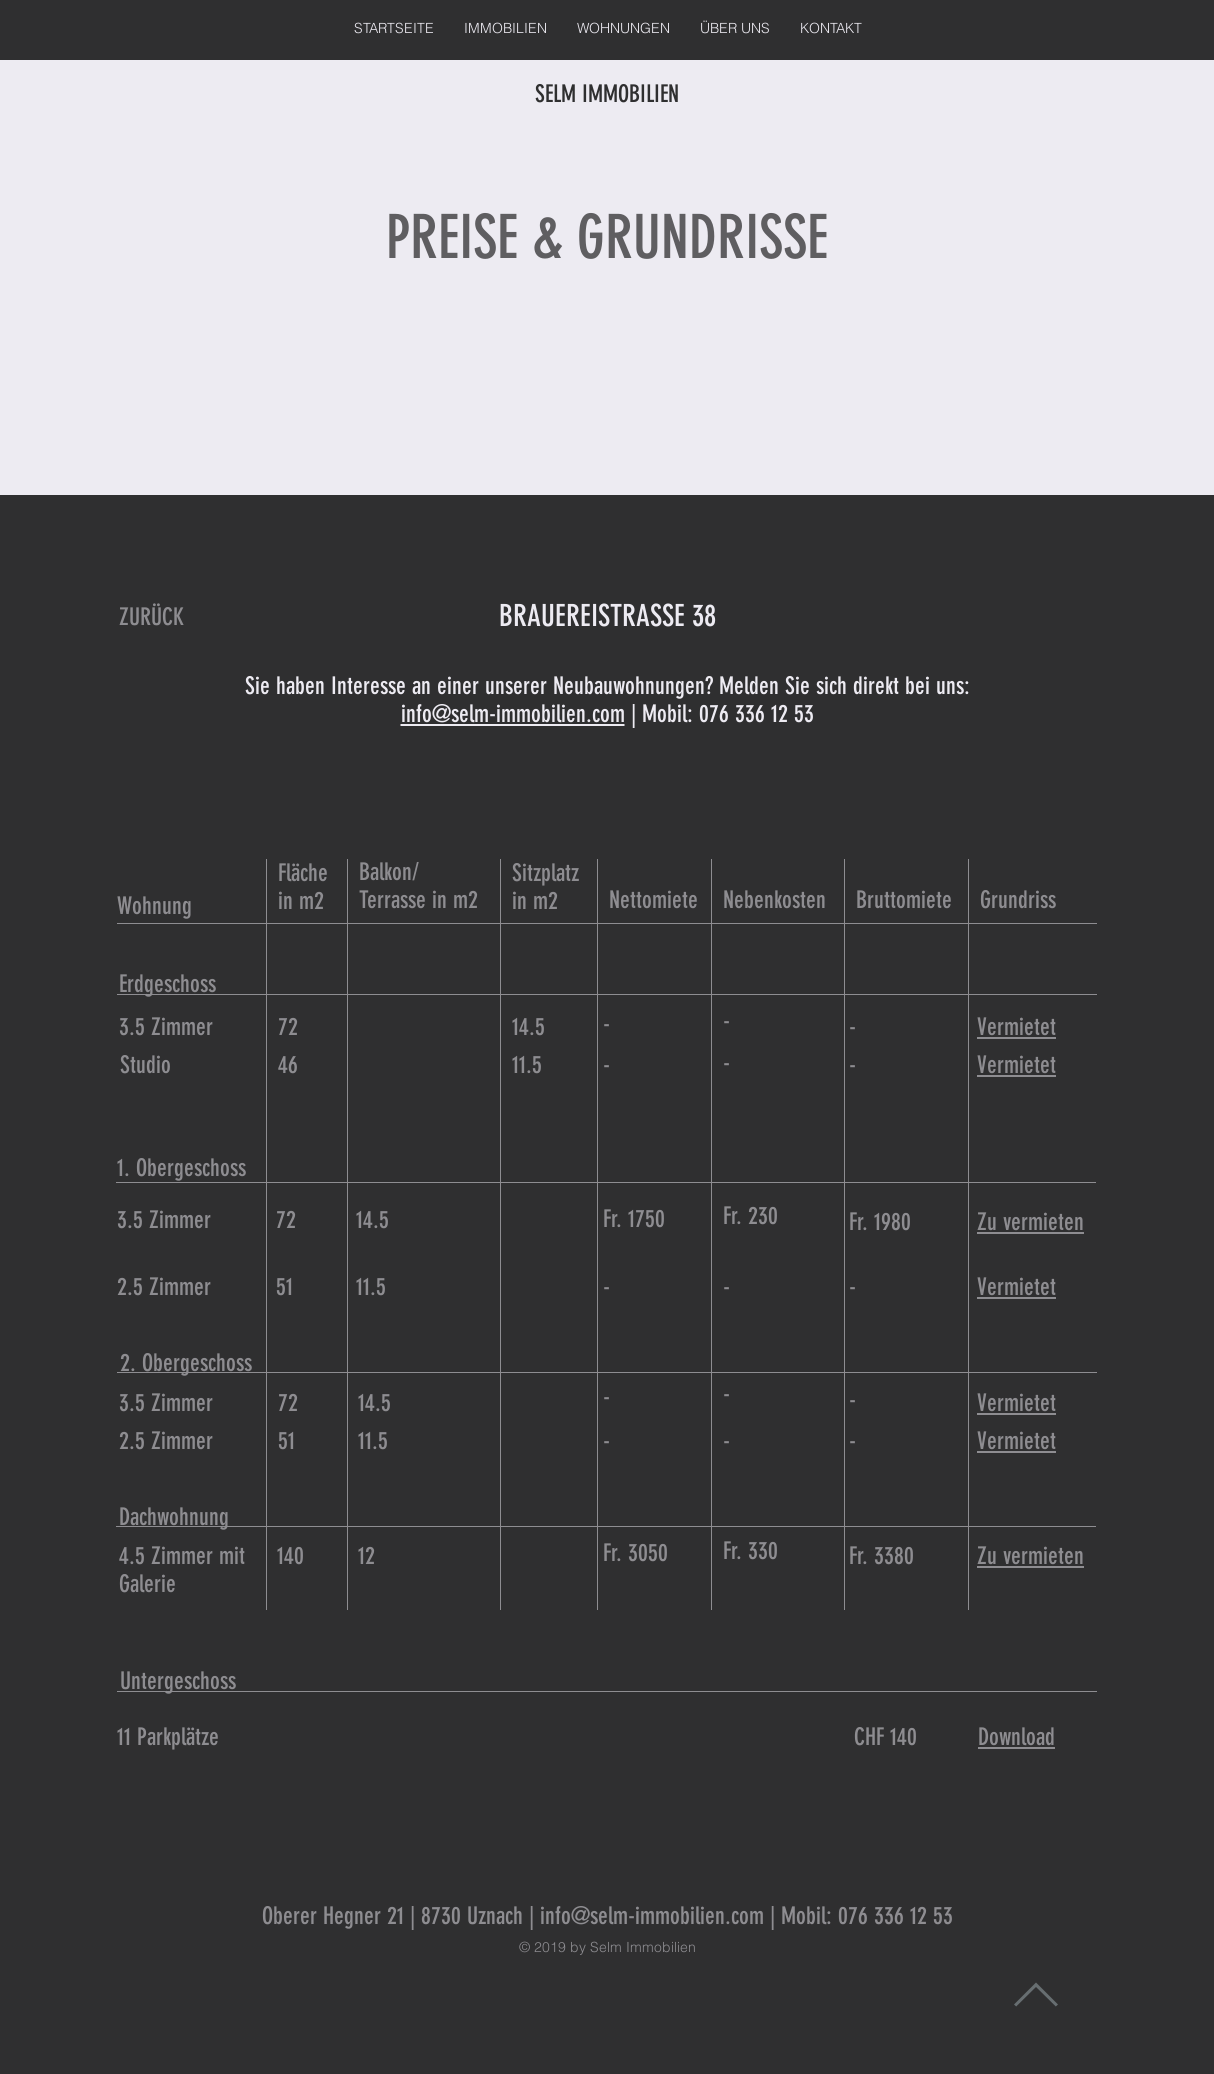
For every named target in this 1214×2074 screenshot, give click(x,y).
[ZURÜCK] (151, 618)
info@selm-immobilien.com (513, 714)
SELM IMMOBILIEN (607, 94)
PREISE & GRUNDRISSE (607, 237)
